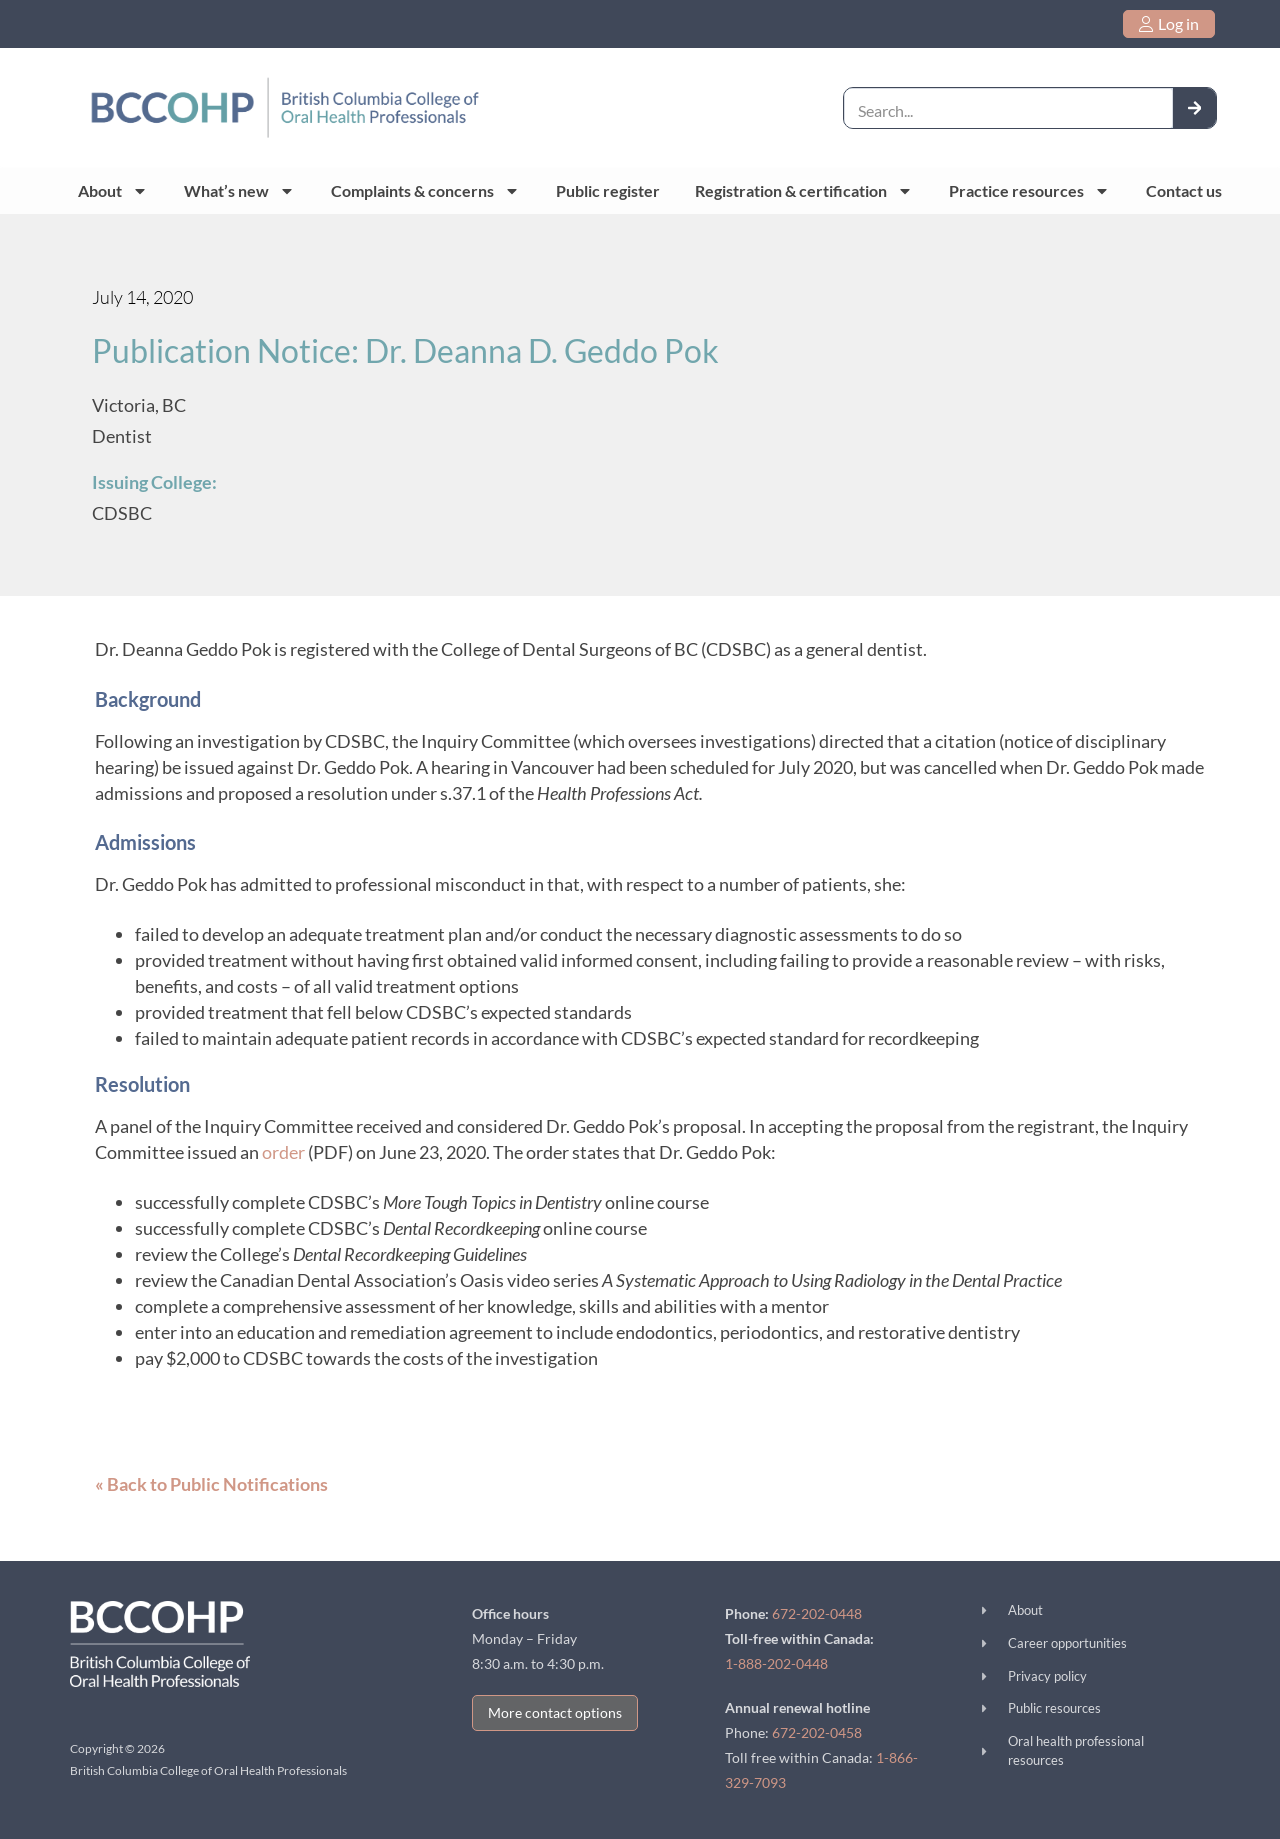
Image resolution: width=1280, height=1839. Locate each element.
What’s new (239, 191)
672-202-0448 (817, 1613)
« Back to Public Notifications (211, 1484)
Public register (608, 190)
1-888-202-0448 (776, 1663)
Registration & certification (804, 191)
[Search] (1195, 107)
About (113, 191)
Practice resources (1029, 191)
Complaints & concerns (425, 191)
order (283, 1152)
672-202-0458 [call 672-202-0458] (817, 1732)
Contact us (1184, 190)
